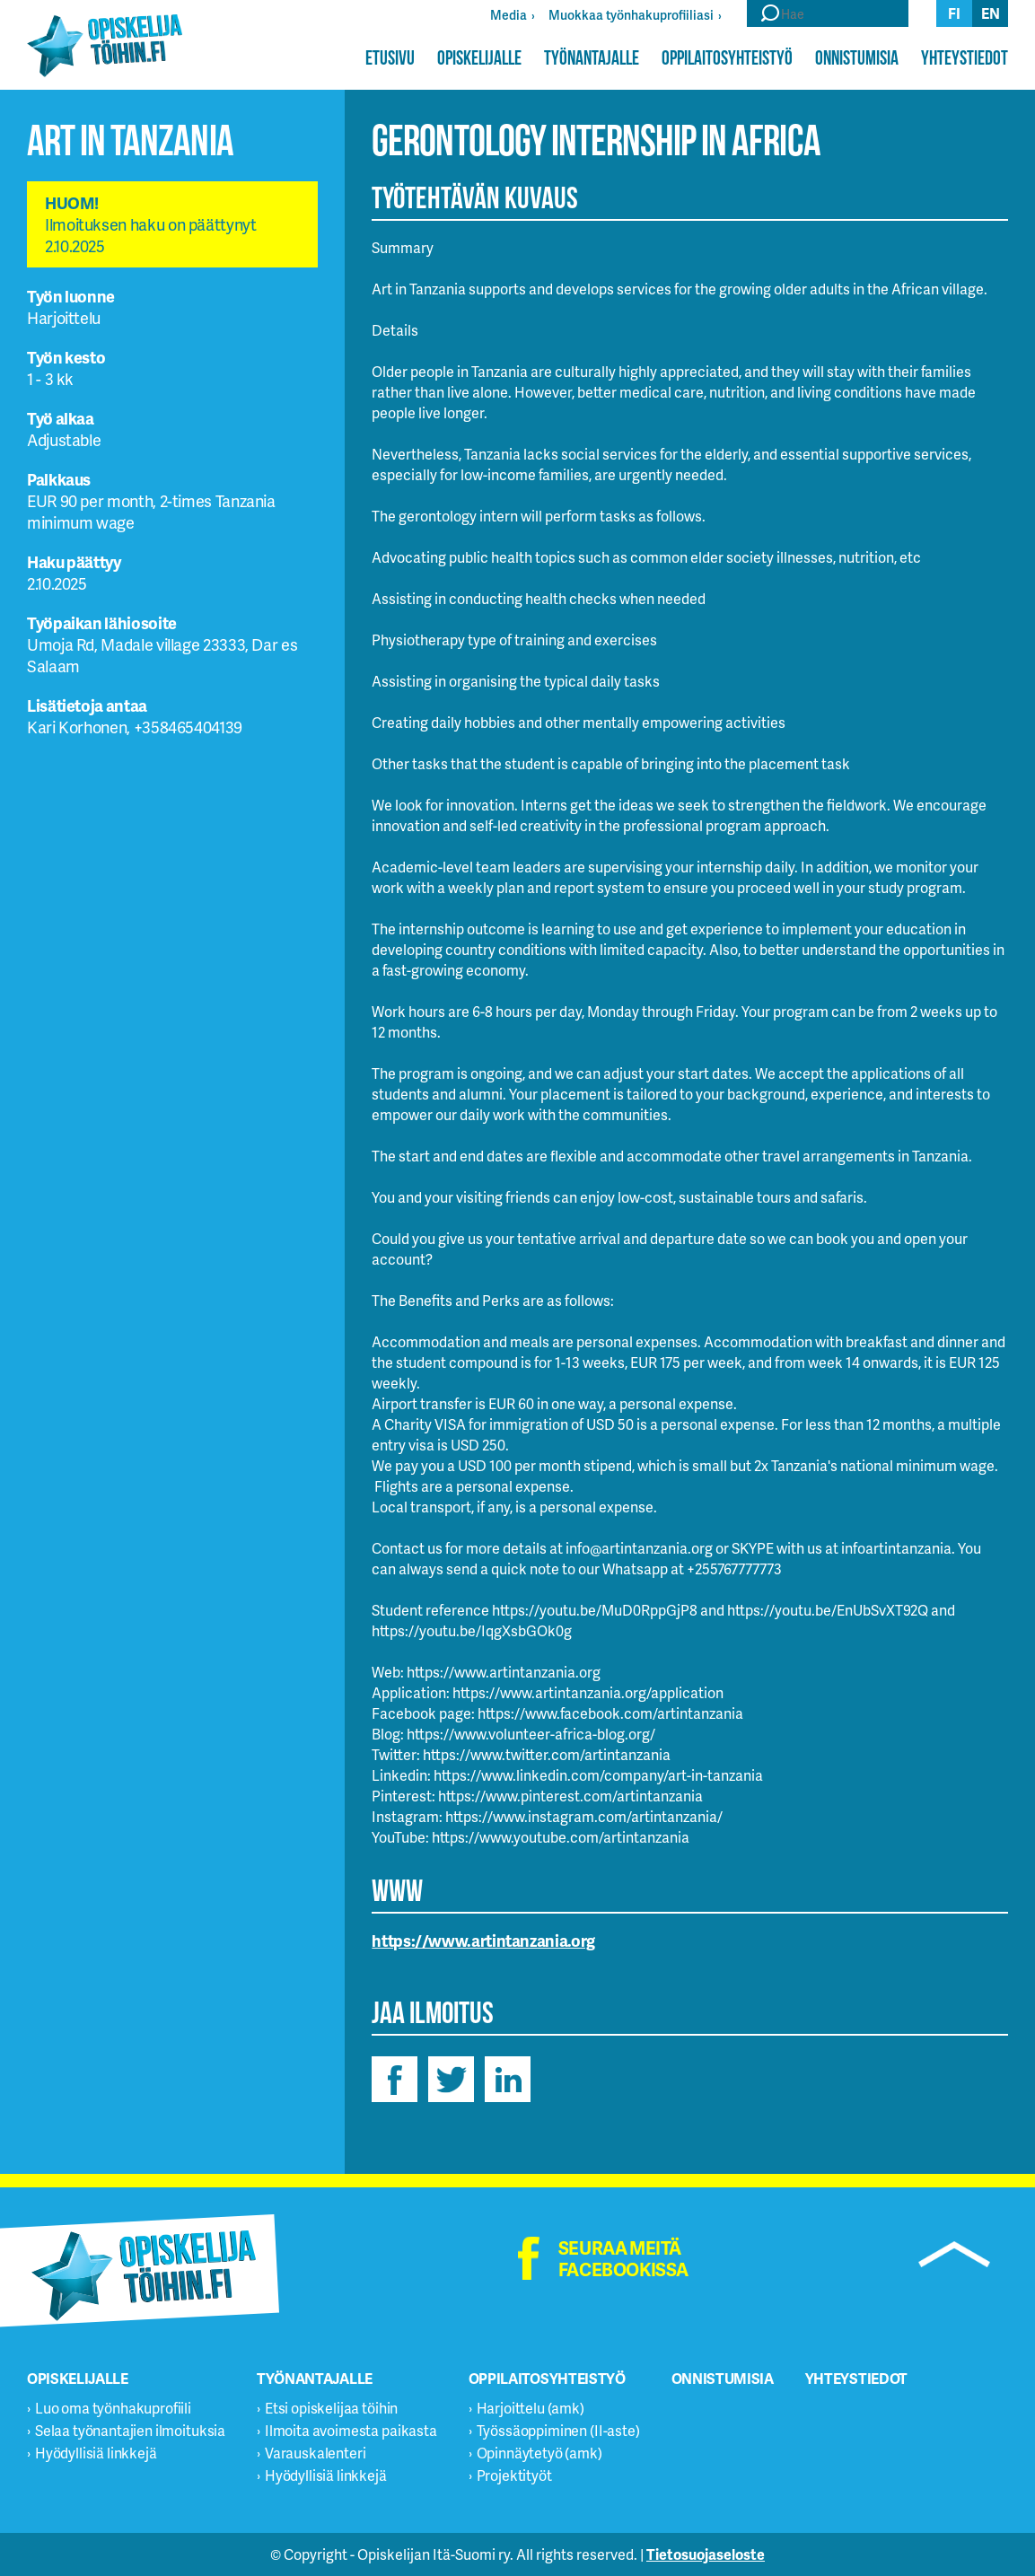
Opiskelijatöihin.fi (104, 45)
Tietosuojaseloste (705, 2554)
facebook (394, 2079)
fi (954, 13)
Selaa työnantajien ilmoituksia (130, 2430)
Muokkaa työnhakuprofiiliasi (631, 14)
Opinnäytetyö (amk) (539, 2452)
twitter (451, 2079)
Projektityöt (514, 2475)
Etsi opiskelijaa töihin (331, 2407)
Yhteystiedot (964, 57)
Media (508, 14)
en (990, 13)
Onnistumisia (857, 57)
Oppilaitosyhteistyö (727, 57)
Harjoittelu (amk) (530, 2407)
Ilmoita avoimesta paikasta (351, 2430)
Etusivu (390, 57)
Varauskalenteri (315, 2452)
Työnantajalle (591, 57)
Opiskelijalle (479, 57)
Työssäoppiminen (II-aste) (558, 2430)
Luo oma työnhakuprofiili (113, 2407)
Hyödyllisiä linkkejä (96, 2452)
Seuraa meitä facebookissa (623, 2258)
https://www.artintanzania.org (483, 1940)
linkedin (508, 2079)
